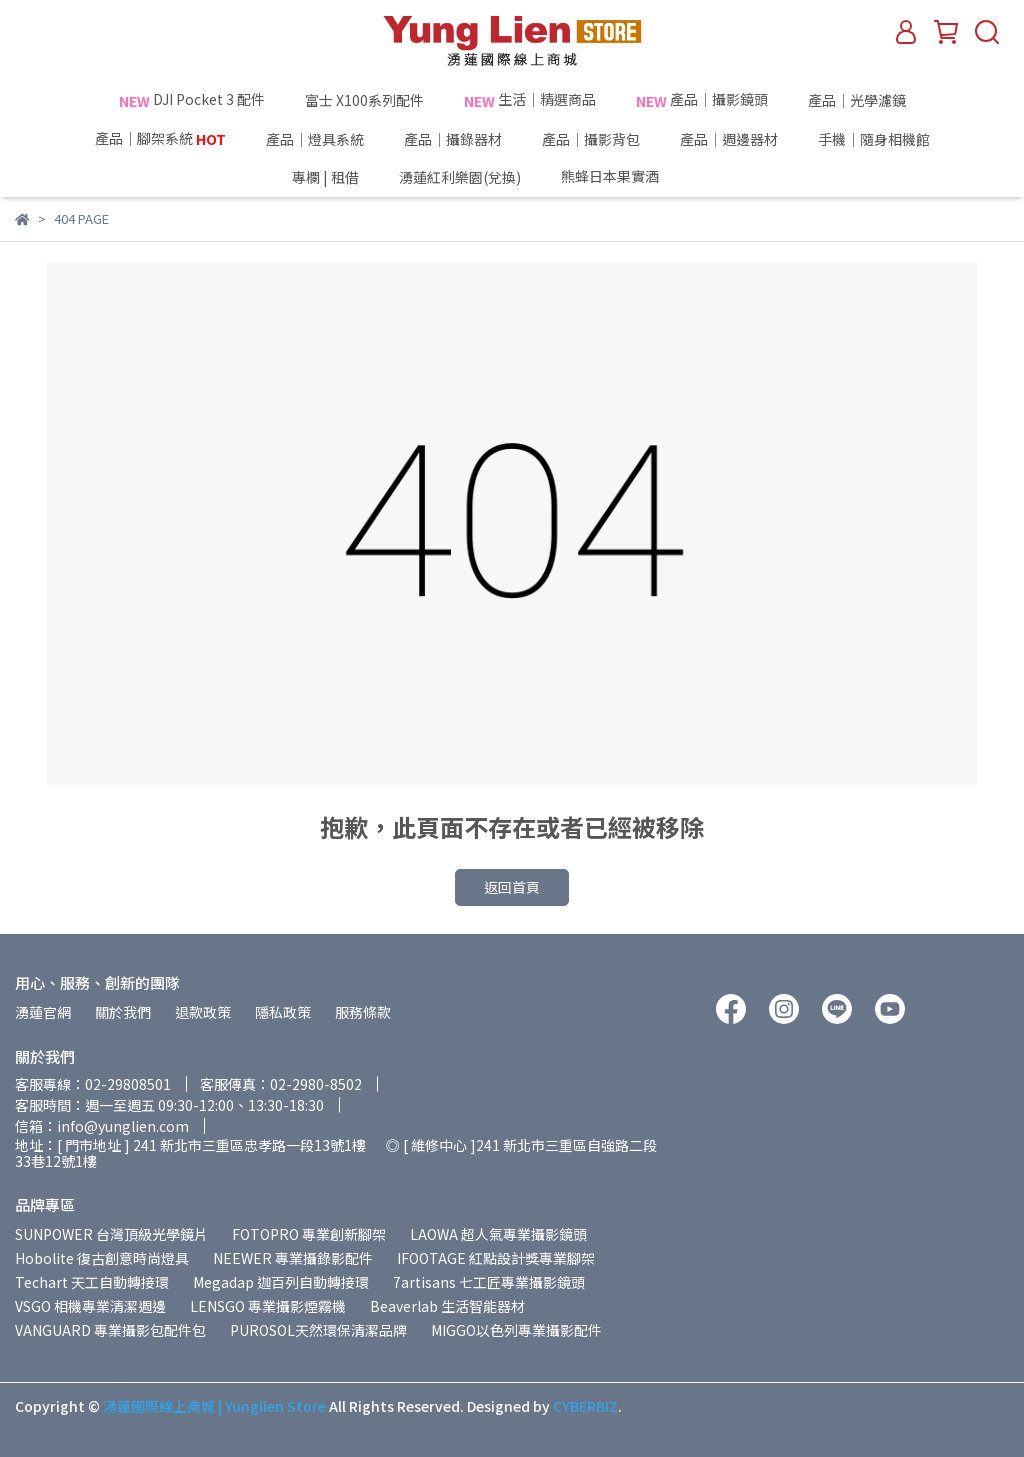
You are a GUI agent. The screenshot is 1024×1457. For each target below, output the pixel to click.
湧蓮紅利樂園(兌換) (460, 177)
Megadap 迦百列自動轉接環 (281, 1282)
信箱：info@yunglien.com (102, 1126)
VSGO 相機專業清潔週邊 (90, 1306)
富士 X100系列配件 (364, 100)
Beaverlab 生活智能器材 (447, 1306)
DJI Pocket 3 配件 (192, 100)
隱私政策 (283, 1012)
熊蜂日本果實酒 (647, 177)
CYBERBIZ (585, 1406)
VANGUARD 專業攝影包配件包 (110, 1330)
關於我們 (123, 1012)
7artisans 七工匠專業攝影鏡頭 (489, 1282)
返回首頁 (512, 887)
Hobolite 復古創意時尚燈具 (102, 1258)
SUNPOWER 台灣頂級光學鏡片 (111, 1234)
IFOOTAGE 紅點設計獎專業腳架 (496, 1258)
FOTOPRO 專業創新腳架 (309, 1234)
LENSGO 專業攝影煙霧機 (268, 1306)
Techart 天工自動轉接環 (92, 1282)
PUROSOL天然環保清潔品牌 (318, 1330)
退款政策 (203, 1012)
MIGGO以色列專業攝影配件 (516, 1330)
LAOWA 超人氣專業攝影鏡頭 (498, 1234)
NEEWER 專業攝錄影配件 (293, 1258)
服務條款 (363, 1012)
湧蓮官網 (43, 1012)
